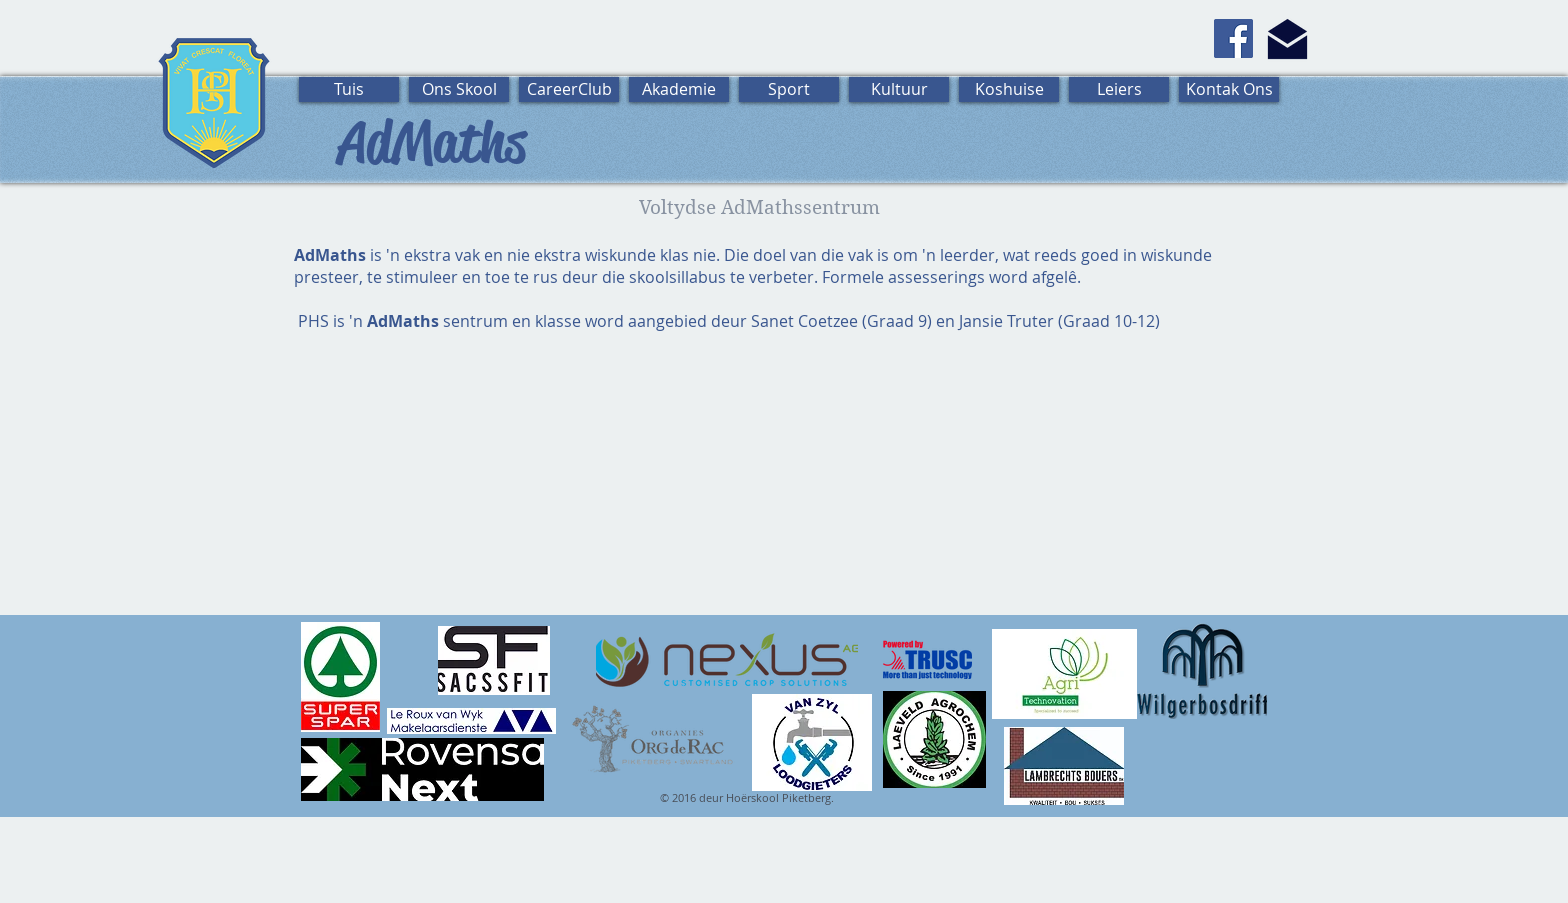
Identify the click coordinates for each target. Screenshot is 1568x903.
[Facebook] (1233, 38)
